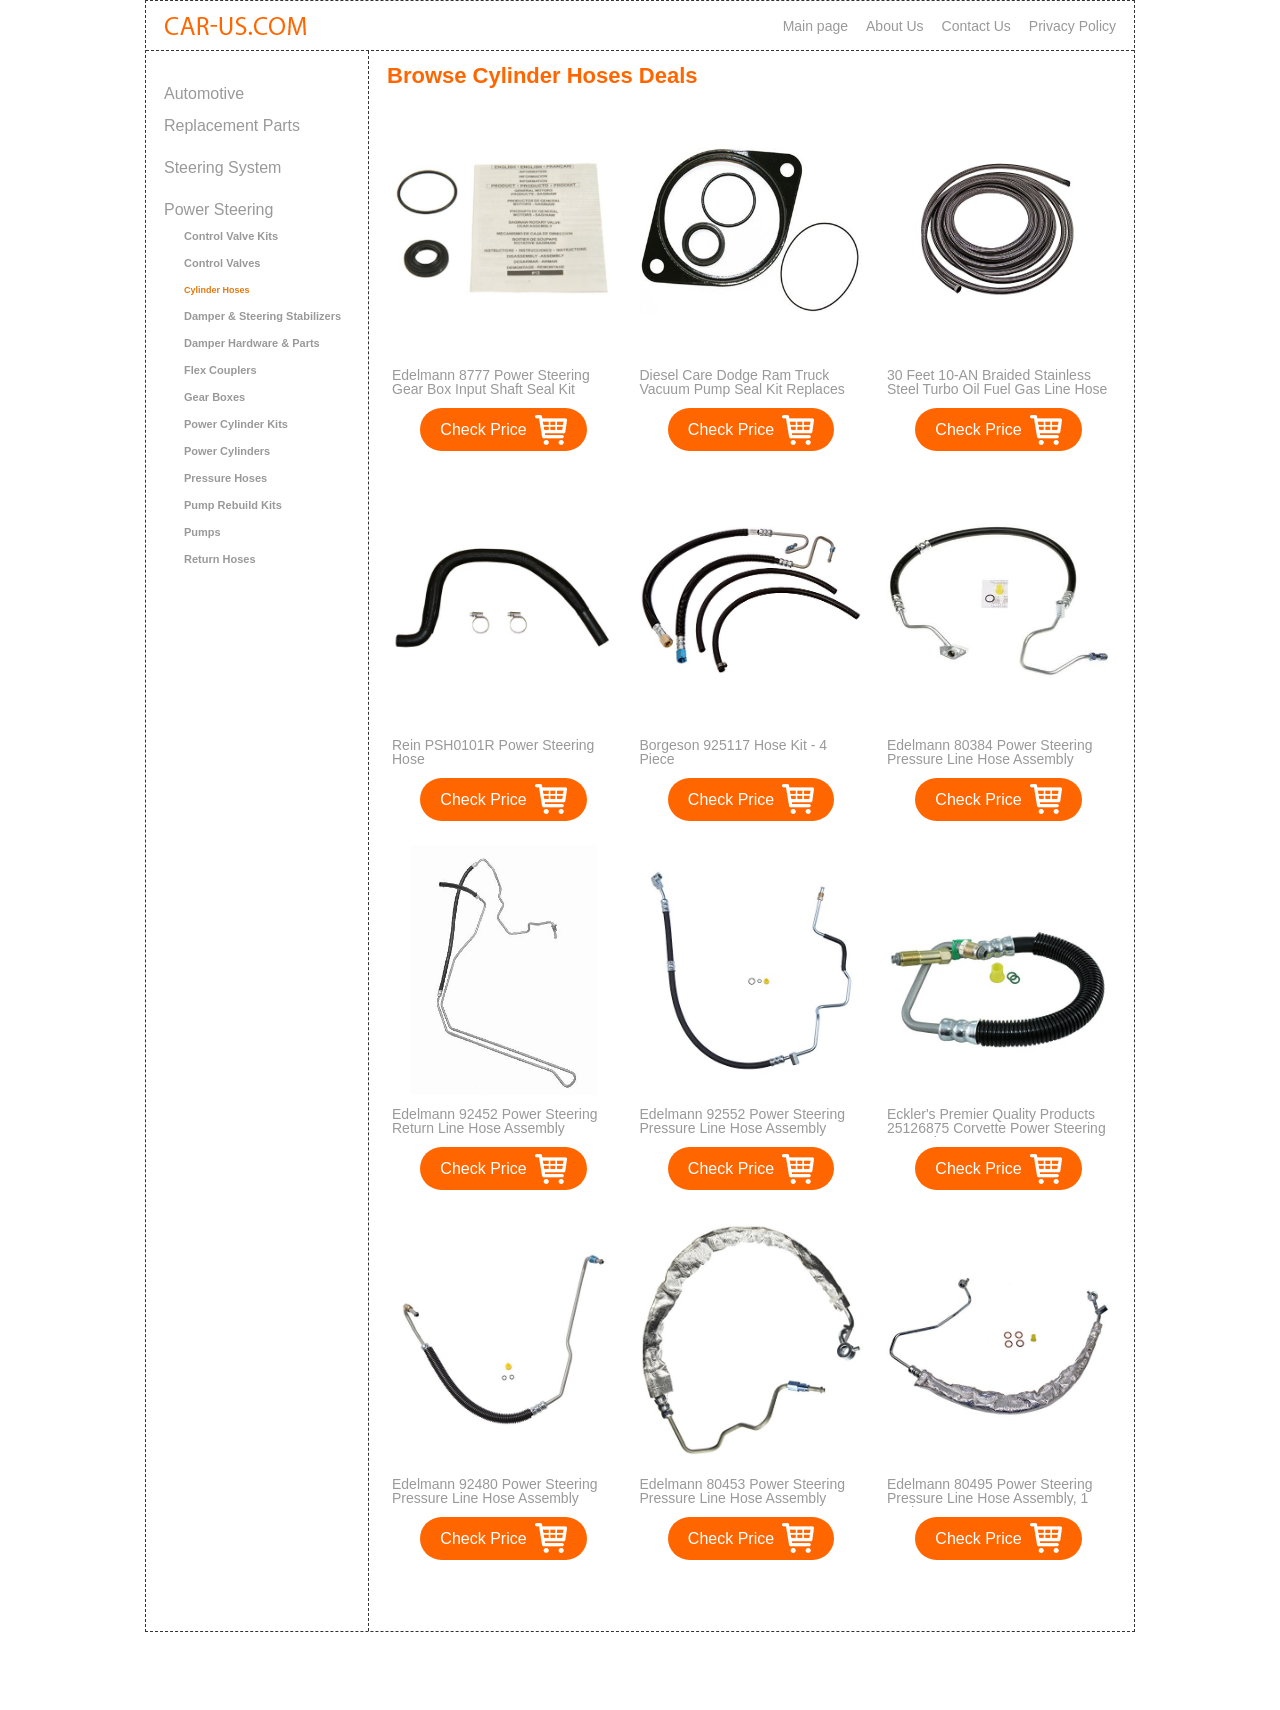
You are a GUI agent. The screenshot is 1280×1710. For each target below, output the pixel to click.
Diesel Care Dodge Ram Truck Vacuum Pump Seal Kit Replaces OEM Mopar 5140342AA (742, 389)
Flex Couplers (220, 370)
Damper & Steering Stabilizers (262, 316)
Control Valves (222, 263)
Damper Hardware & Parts (252, 343)
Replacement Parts (232, 125)
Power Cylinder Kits (236, 424)
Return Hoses (220, 559)
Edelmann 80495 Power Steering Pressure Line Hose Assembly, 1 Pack (989, 1498)
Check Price (483, 429)
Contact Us (976, 26)
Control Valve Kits (231, 236)
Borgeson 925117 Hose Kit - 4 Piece (734, 752)
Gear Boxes (214, 397)
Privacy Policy (1072, 26)
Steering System (222, 167)
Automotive (204, 93)
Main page (815, 26)
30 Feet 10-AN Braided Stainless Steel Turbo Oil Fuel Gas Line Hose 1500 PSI (997, 389)
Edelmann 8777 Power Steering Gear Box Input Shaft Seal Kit (491, 382)
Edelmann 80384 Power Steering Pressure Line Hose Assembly (989, 752)
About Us (895, 26)
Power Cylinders (227, 451)
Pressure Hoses (225, 478)
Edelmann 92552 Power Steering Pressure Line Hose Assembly (742, 1121)
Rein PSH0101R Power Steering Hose (493, 752)
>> (788, 1595)
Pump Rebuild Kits (233, 505)
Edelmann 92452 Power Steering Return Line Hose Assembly (494, 1121)
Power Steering (218, 209)
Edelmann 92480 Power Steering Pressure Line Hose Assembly (494, 1491)
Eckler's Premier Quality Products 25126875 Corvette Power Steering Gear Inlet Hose (996, 1128)
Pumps (202, 532)
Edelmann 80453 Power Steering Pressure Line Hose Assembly (742, 1491)
